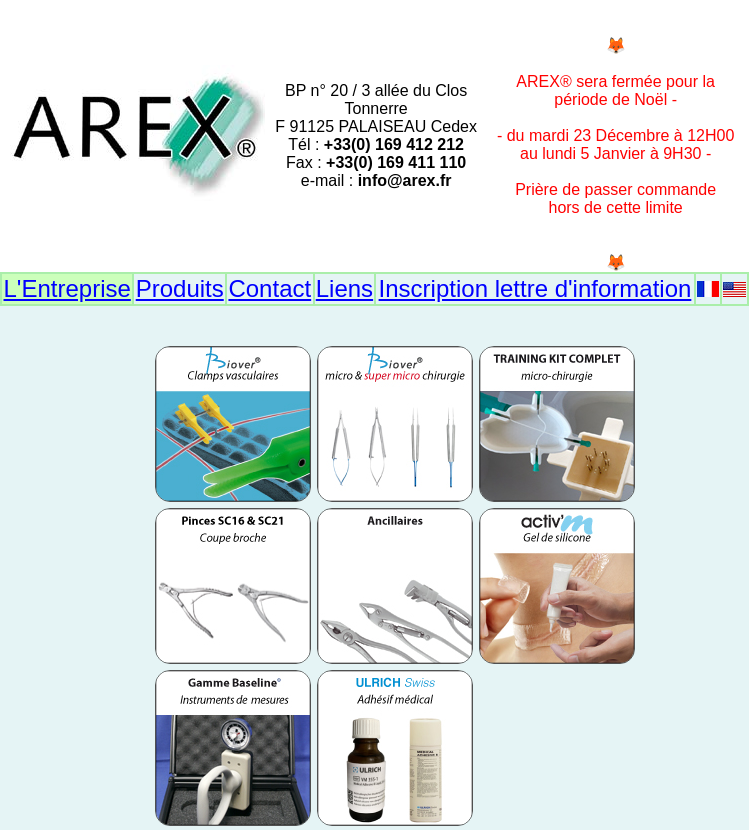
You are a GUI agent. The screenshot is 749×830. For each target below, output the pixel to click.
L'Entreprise (67, 288)
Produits (180, 288)
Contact (269, 288)
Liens (344, 288)
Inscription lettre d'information (535, 288)
